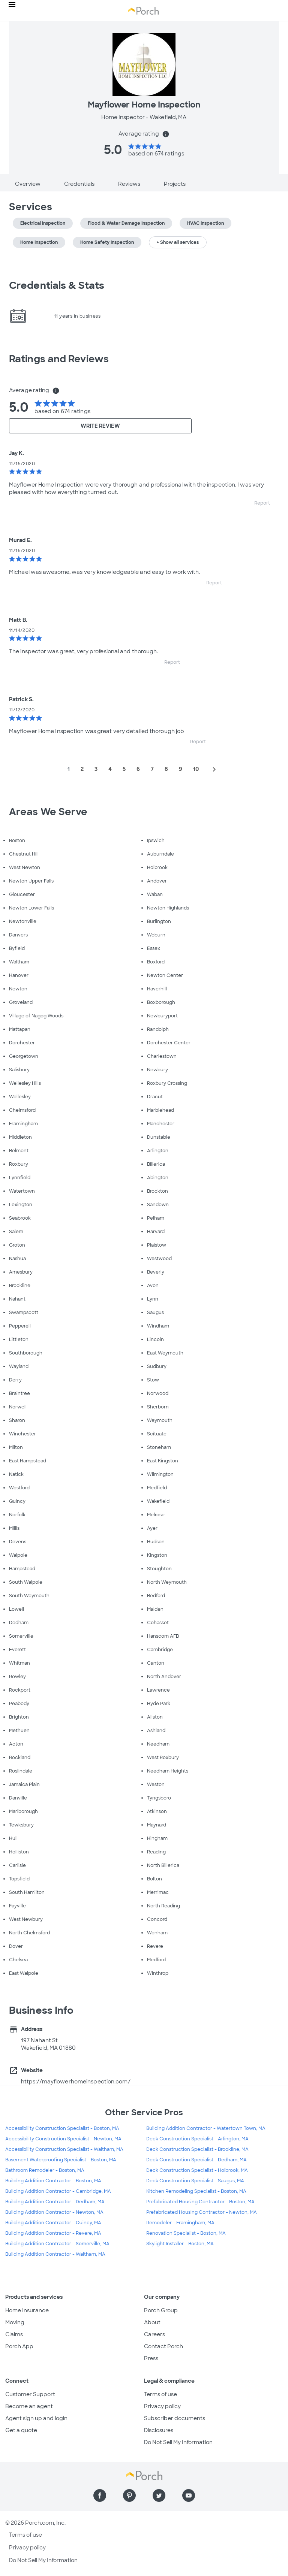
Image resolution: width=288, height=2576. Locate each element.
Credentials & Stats (56, 285)
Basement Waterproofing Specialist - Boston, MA (60, 2160)
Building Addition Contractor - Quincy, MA (53, 2223)
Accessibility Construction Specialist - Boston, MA (62, 2128)
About (152, 2322)
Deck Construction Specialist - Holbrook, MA (197, 2170)
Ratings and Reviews (59, 358)
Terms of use (160, 2394)
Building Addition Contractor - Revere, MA (53, 2233)
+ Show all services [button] (178, 242)
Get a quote (21, 2430)
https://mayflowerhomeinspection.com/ (75, 2081)
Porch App (19, 2346)
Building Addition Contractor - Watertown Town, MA (206, 2128)
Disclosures (158, 2430)
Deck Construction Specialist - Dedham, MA (196, 2160)
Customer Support (30, 2394)
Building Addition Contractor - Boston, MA (53, 2181)
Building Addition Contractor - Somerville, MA (57, 2244)
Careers (154, 2334)
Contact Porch (163, 2346)
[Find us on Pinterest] (129, 2495)
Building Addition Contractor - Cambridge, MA (58, 2191)
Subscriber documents (174, 2418)
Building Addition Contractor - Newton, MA (54, 2212)
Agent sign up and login (36, 2418)
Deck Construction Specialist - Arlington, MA (197, 2139)
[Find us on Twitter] (159, 2495)
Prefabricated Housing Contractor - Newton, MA (201, 2212)
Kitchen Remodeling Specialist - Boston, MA (196, 2191)
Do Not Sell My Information (178, 2442)
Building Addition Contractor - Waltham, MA (55, 2254)
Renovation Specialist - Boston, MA (186, 2233)
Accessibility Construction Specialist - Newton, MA (63, 2139)
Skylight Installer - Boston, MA (180, 2244)
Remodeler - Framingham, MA (180, 2223)
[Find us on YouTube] (188, 2495)
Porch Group (161, 2310)
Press (151, 2358)
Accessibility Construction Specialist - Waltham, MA (64, 2149)
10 (196, 769)
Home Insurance (27, 2310)
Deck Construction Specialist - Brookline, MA (197, 2149)
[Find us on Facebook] (99, 2495)
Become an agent (29, 2406)
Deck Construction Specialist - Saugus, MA (195, 2181)
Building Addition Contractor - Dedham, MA (55, 2202)
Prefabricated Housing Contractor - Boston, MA (200, 2202)
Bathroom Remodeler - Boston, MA (44, 2170)
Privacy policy (162, 2406)
